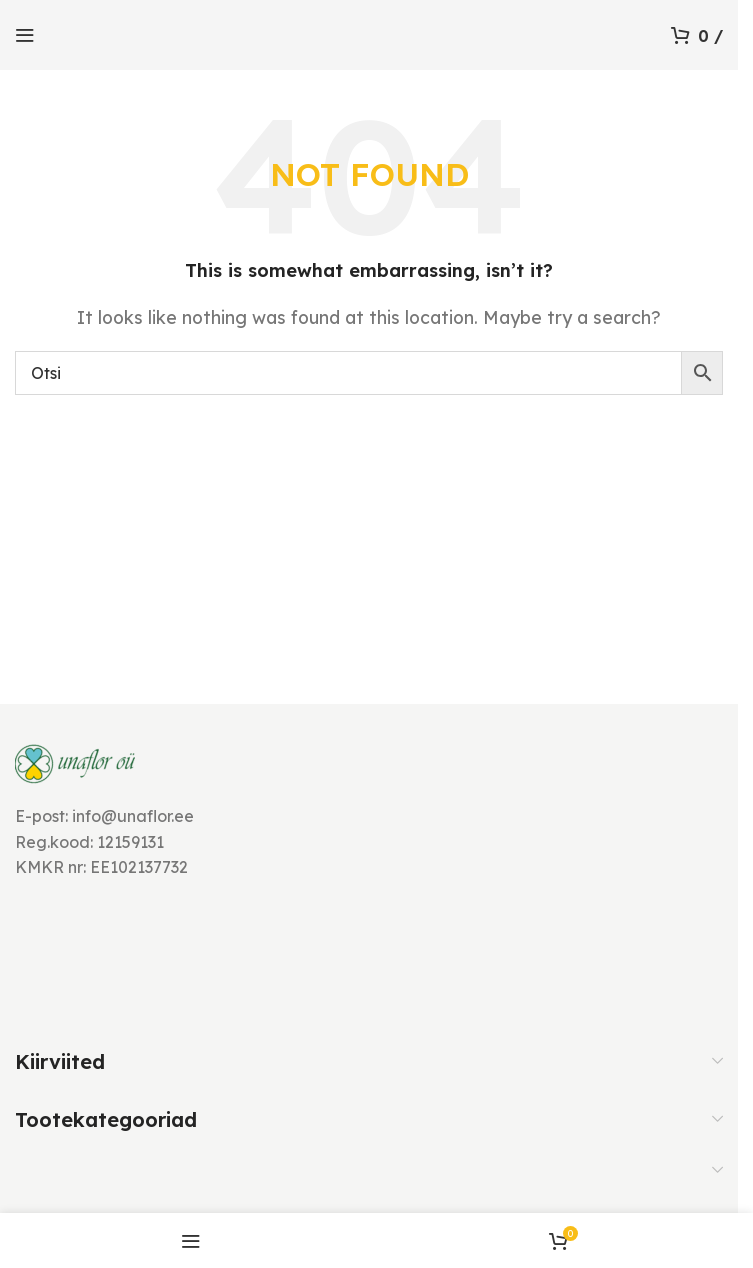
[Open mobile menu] (25, 35)
